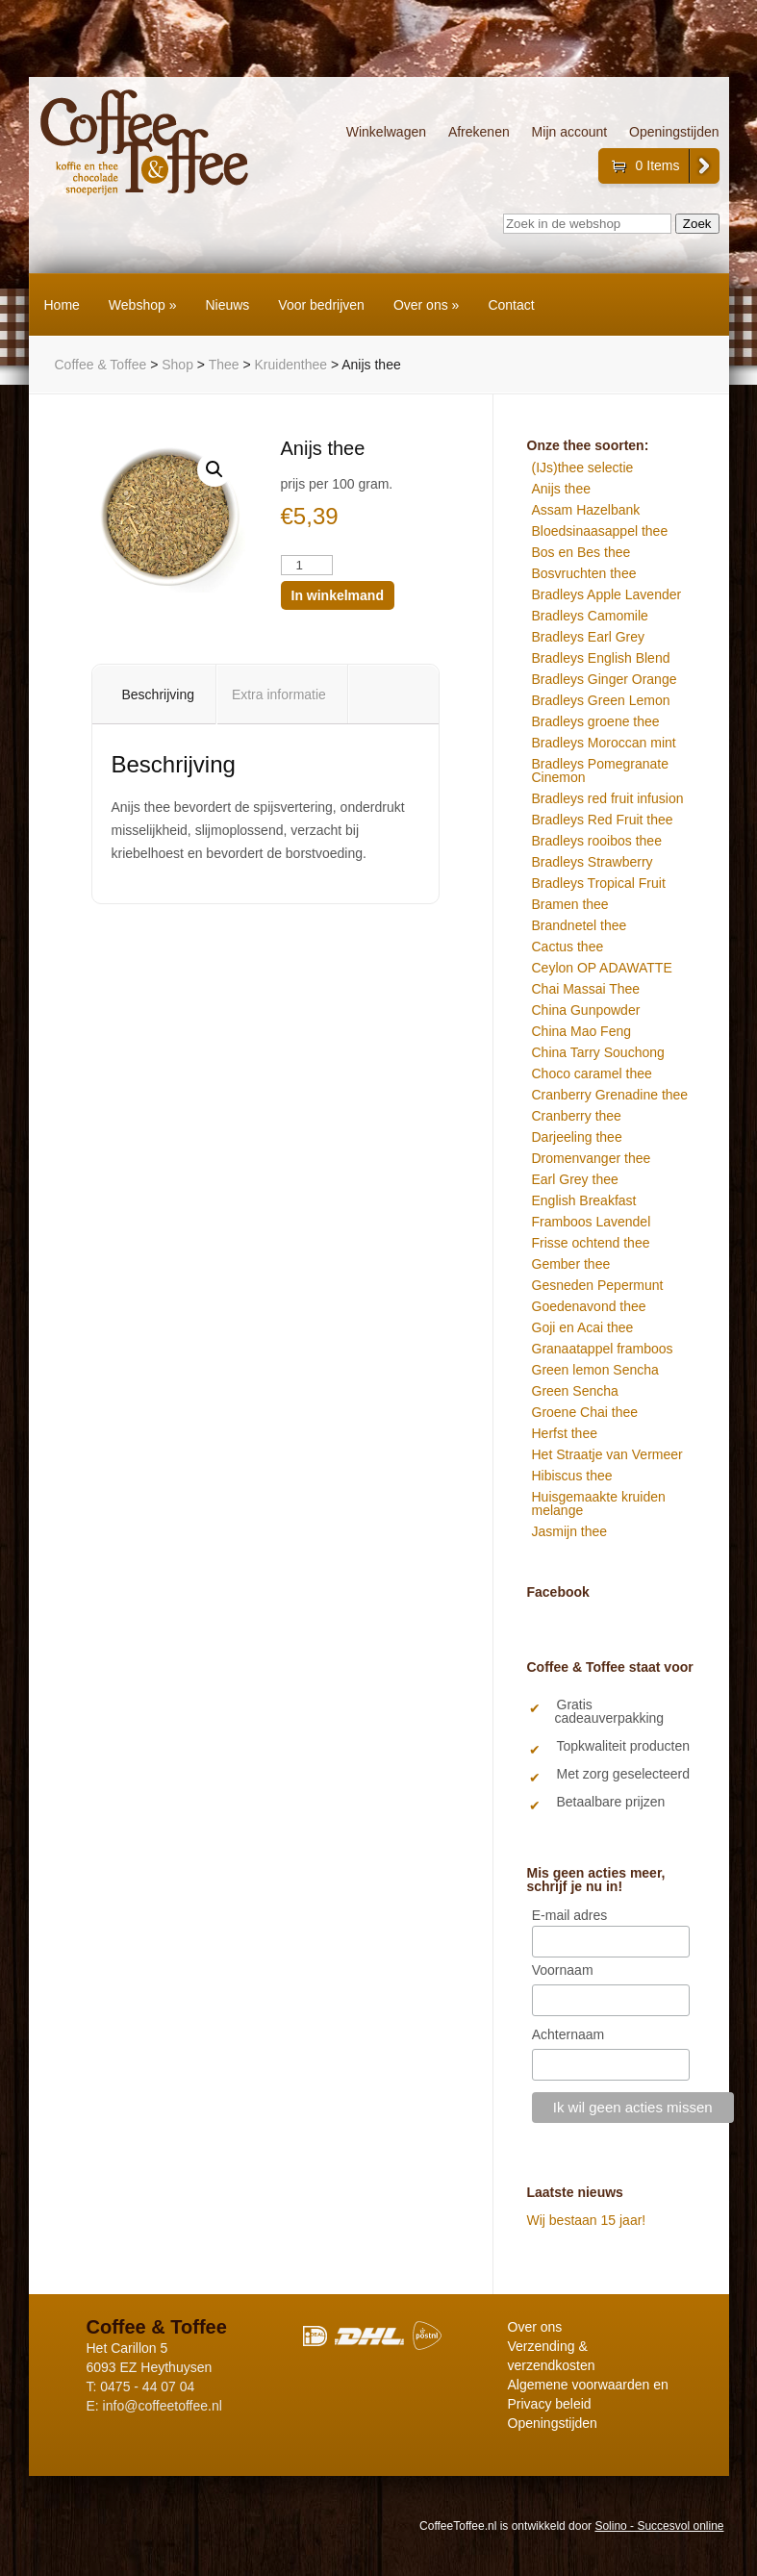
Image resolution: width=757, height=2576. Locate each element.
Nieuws (227, 305)
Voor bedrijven (321, 305)
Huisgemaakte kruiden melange (599, 1503)
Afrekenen (479, 132)
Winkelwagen (386, 132)
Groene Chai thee (585, 1412)
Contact (511, 305)
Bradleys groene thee (596, 721)
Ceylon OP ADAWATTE (602, 967)
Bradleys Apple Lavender (607, 594)
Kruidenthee (291, 364)
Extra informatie (279, 694)
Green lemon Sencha (595, 1369)
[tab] (158, 694)
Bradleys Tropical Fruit (599, 883)
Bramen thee (570, 904)
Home (62, 305)
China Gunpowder (586, 1010)
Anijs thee (561, 488)
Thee (224, 364)
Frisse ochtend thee (591, 1243)
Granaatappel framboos (602, 1348)
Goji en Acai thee (583, 1327)
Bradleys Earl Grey (588, 637)
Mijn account (570, 132)
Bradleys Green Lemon (601, 700)
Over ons (426, 305)
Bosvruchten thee (584, 573)
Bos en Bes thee (581, 552)
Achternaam (568, 2034)
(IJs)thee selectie (583, 467)
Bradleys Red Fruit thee (602, 819)
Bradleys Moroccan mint (604, 742)
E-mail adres (570, 1915)
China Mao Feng (582, 1031)
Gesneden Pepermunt (598, 1285)
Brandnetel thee (579, 925)
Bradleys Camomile (590, 615)
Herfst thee (564, 1433)
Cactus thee (568, 946)
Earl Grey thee (575, 1179)
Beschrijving (158, 694)
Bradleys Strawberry (592, 862)
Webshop (143, 305)
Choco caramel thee (592, 1073)
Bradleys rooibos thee (597, 840)
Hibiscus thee (572, 1475)
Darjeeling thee (577, 1137)
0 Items (658, 165)
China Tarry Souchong (598, 1052)
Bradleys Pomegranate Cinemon (600, 770)
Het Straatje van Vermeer (607, 1454)
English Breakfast (584, 1200)
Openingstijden (674, 132)
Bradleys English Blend (601, 658)
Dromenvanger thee (591, 1158)
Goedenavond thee (589, 1306)
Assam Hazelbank (586, 510)
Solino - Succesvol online (658, 2526)
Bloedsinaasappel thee (600, 531)
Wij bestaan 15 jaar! (586, 2220)
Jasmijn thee (570, 1531)
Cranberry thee (576, 1116)
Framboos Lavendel (591, 1221)
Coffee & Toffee (101, 364)
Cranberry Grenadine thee (610, 1094)
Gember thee (571, 1264)
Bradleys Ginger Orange (604, 679)
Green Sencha (575, 1391)
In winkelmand (337, 595)
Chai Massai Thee (586, 989)
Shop (177, 364)
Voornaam (562, 1970)
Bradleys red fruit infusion (608, 798)
